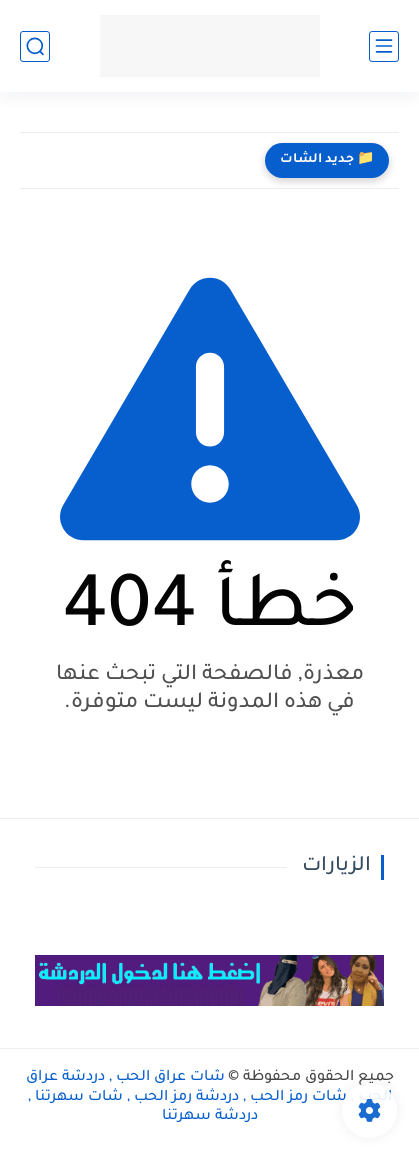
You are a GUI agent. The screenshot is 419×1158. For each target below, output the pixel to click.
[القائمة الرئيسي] (384, 46)
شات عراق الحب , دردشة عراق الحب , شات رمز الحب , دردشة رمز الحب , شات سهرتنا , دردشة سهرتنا (209, 1097)
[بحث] (35, 46)
